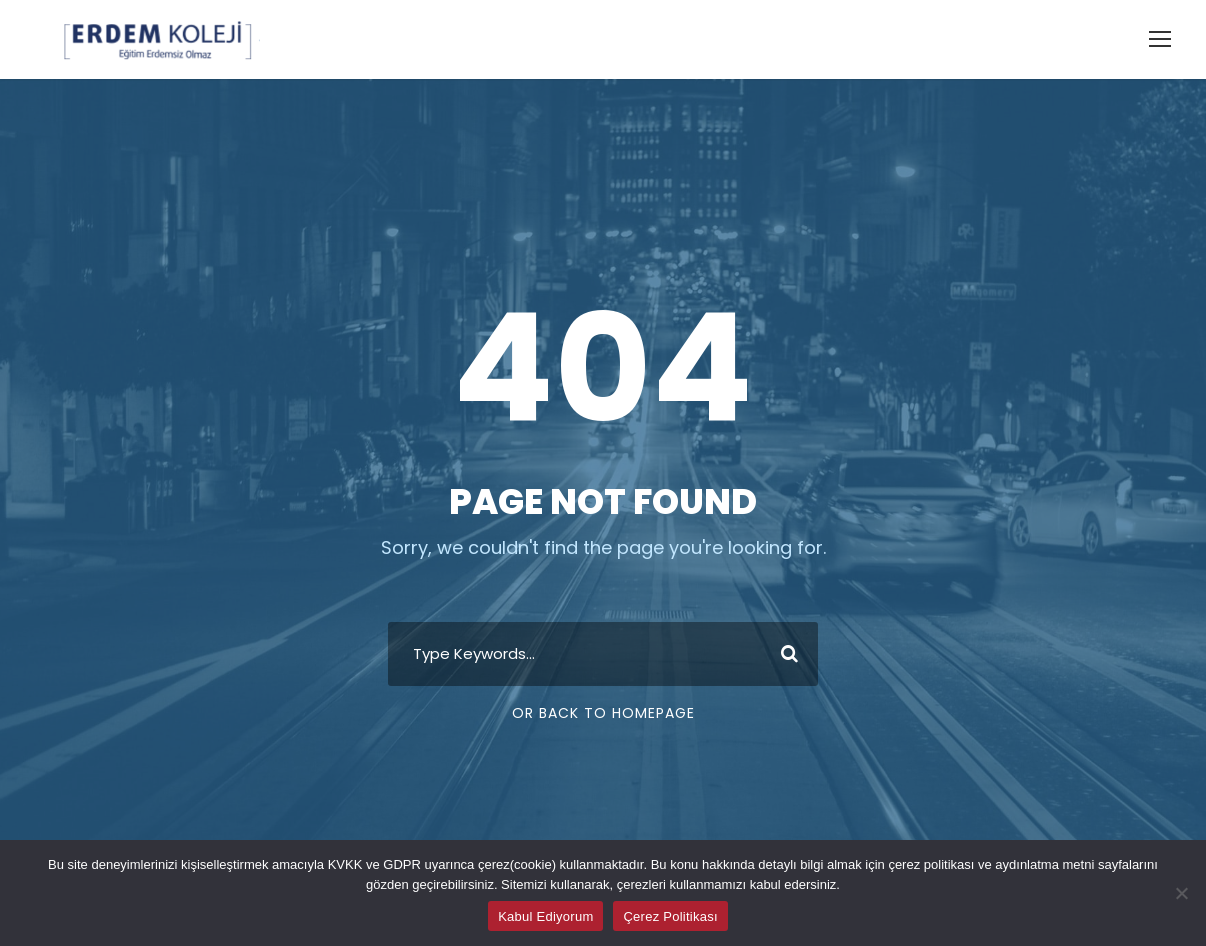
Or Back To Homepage (603, 713)
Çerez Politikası (670, 916)
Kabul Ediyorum (545, 916)
